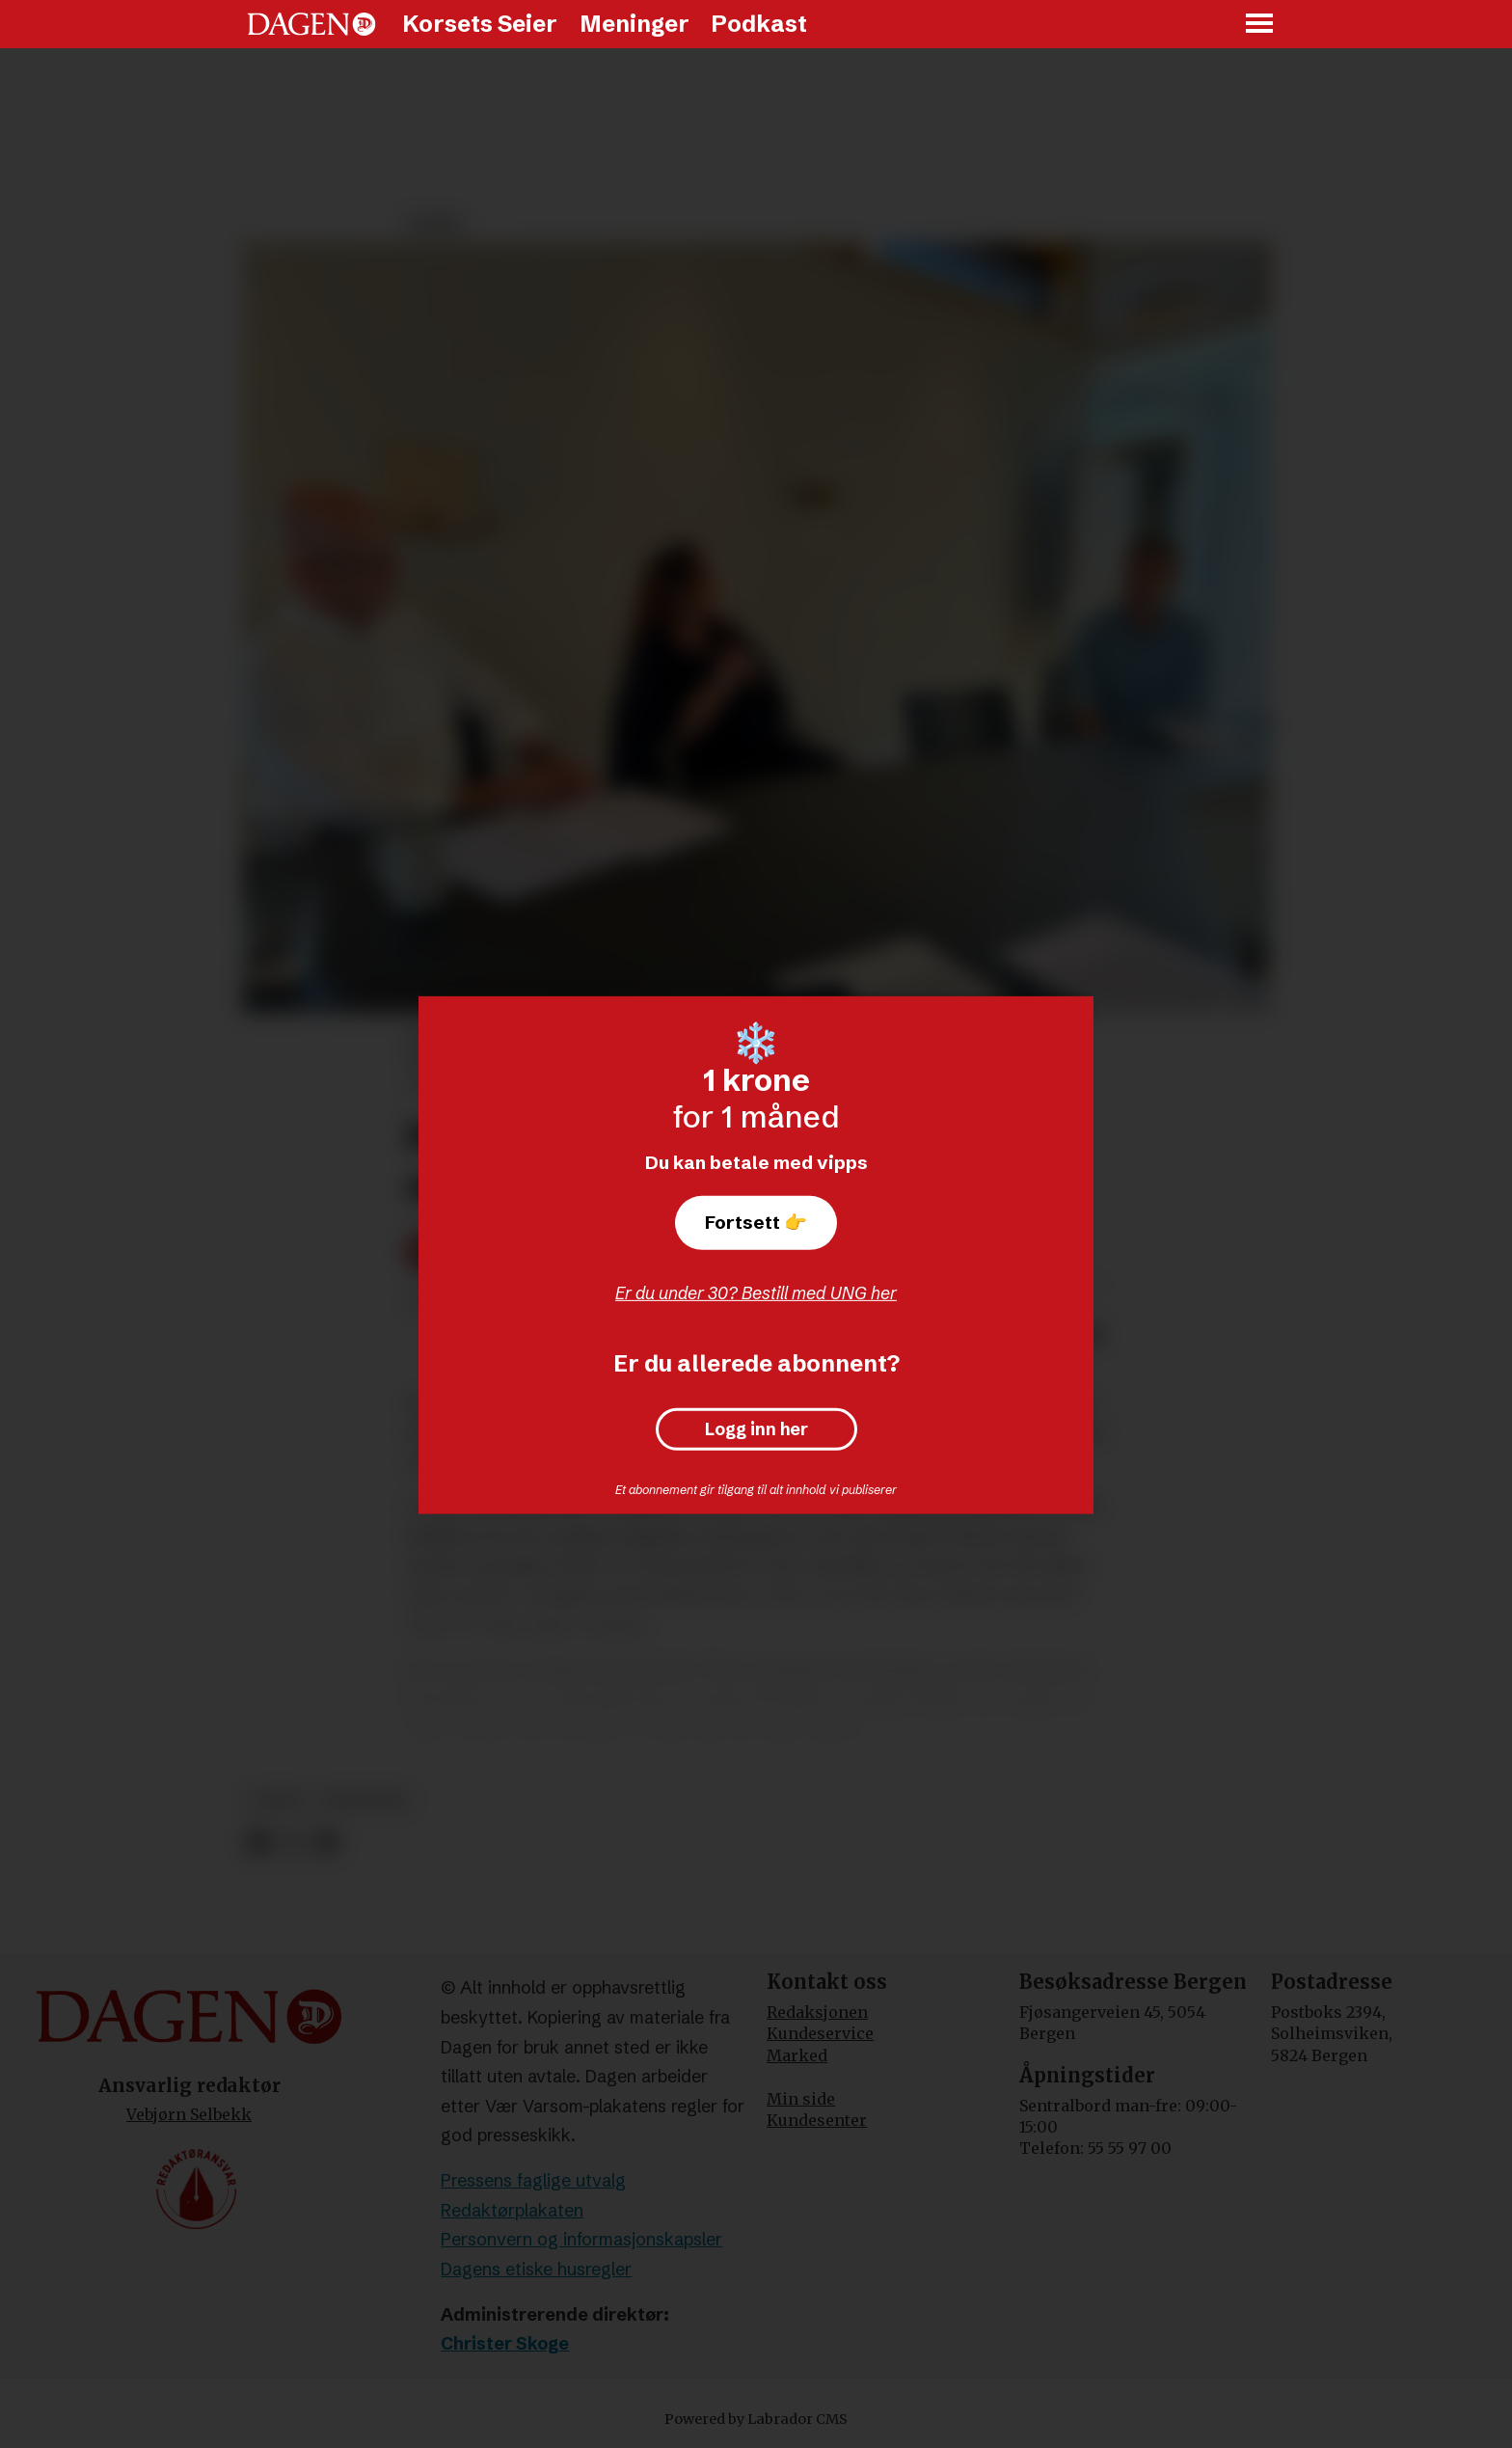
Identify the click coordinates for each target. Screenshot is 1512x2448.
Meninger (634, 24)
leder (277, 1800)
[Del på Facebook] (258, 1843)
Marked (797, 2055)
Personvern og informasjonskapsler (581, 2239)
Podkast (759, 24)
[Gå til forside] (311, 24)
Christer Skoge (505, 2343)
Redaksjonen (817, 2012)
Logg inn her (756, 1429)
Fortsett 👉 (756, 1222)
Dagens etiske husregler (536, 2269)
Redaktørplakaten (512, 2210)
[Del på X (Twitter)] (293, 1843)
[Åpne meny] (1260, 25)
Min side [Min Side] (801, 2098)
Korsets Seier (479, 24)
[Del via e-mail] (326, 1843)
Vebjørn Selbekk (189, 2114)
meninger (365, 1800)
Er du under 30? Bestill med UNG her (756, 1293)
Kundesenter (817, 2120)
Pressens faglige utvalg (533, 2180)
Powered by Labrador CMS (756, 2419)
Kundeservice (820, 2033)
